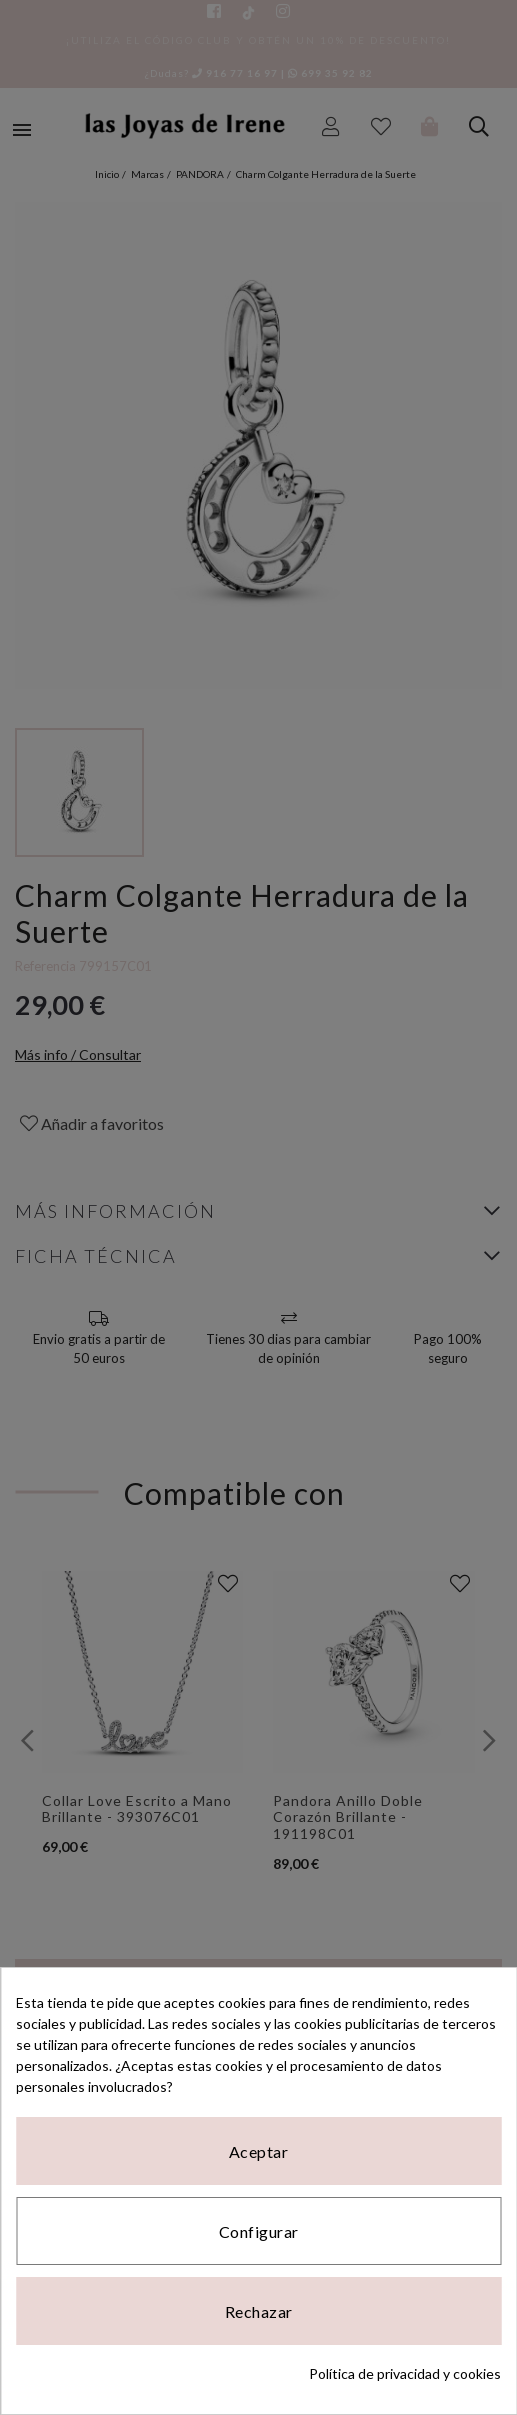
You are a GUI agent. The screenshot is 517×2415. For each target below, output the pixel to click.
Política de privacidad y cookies (405, 2373)
